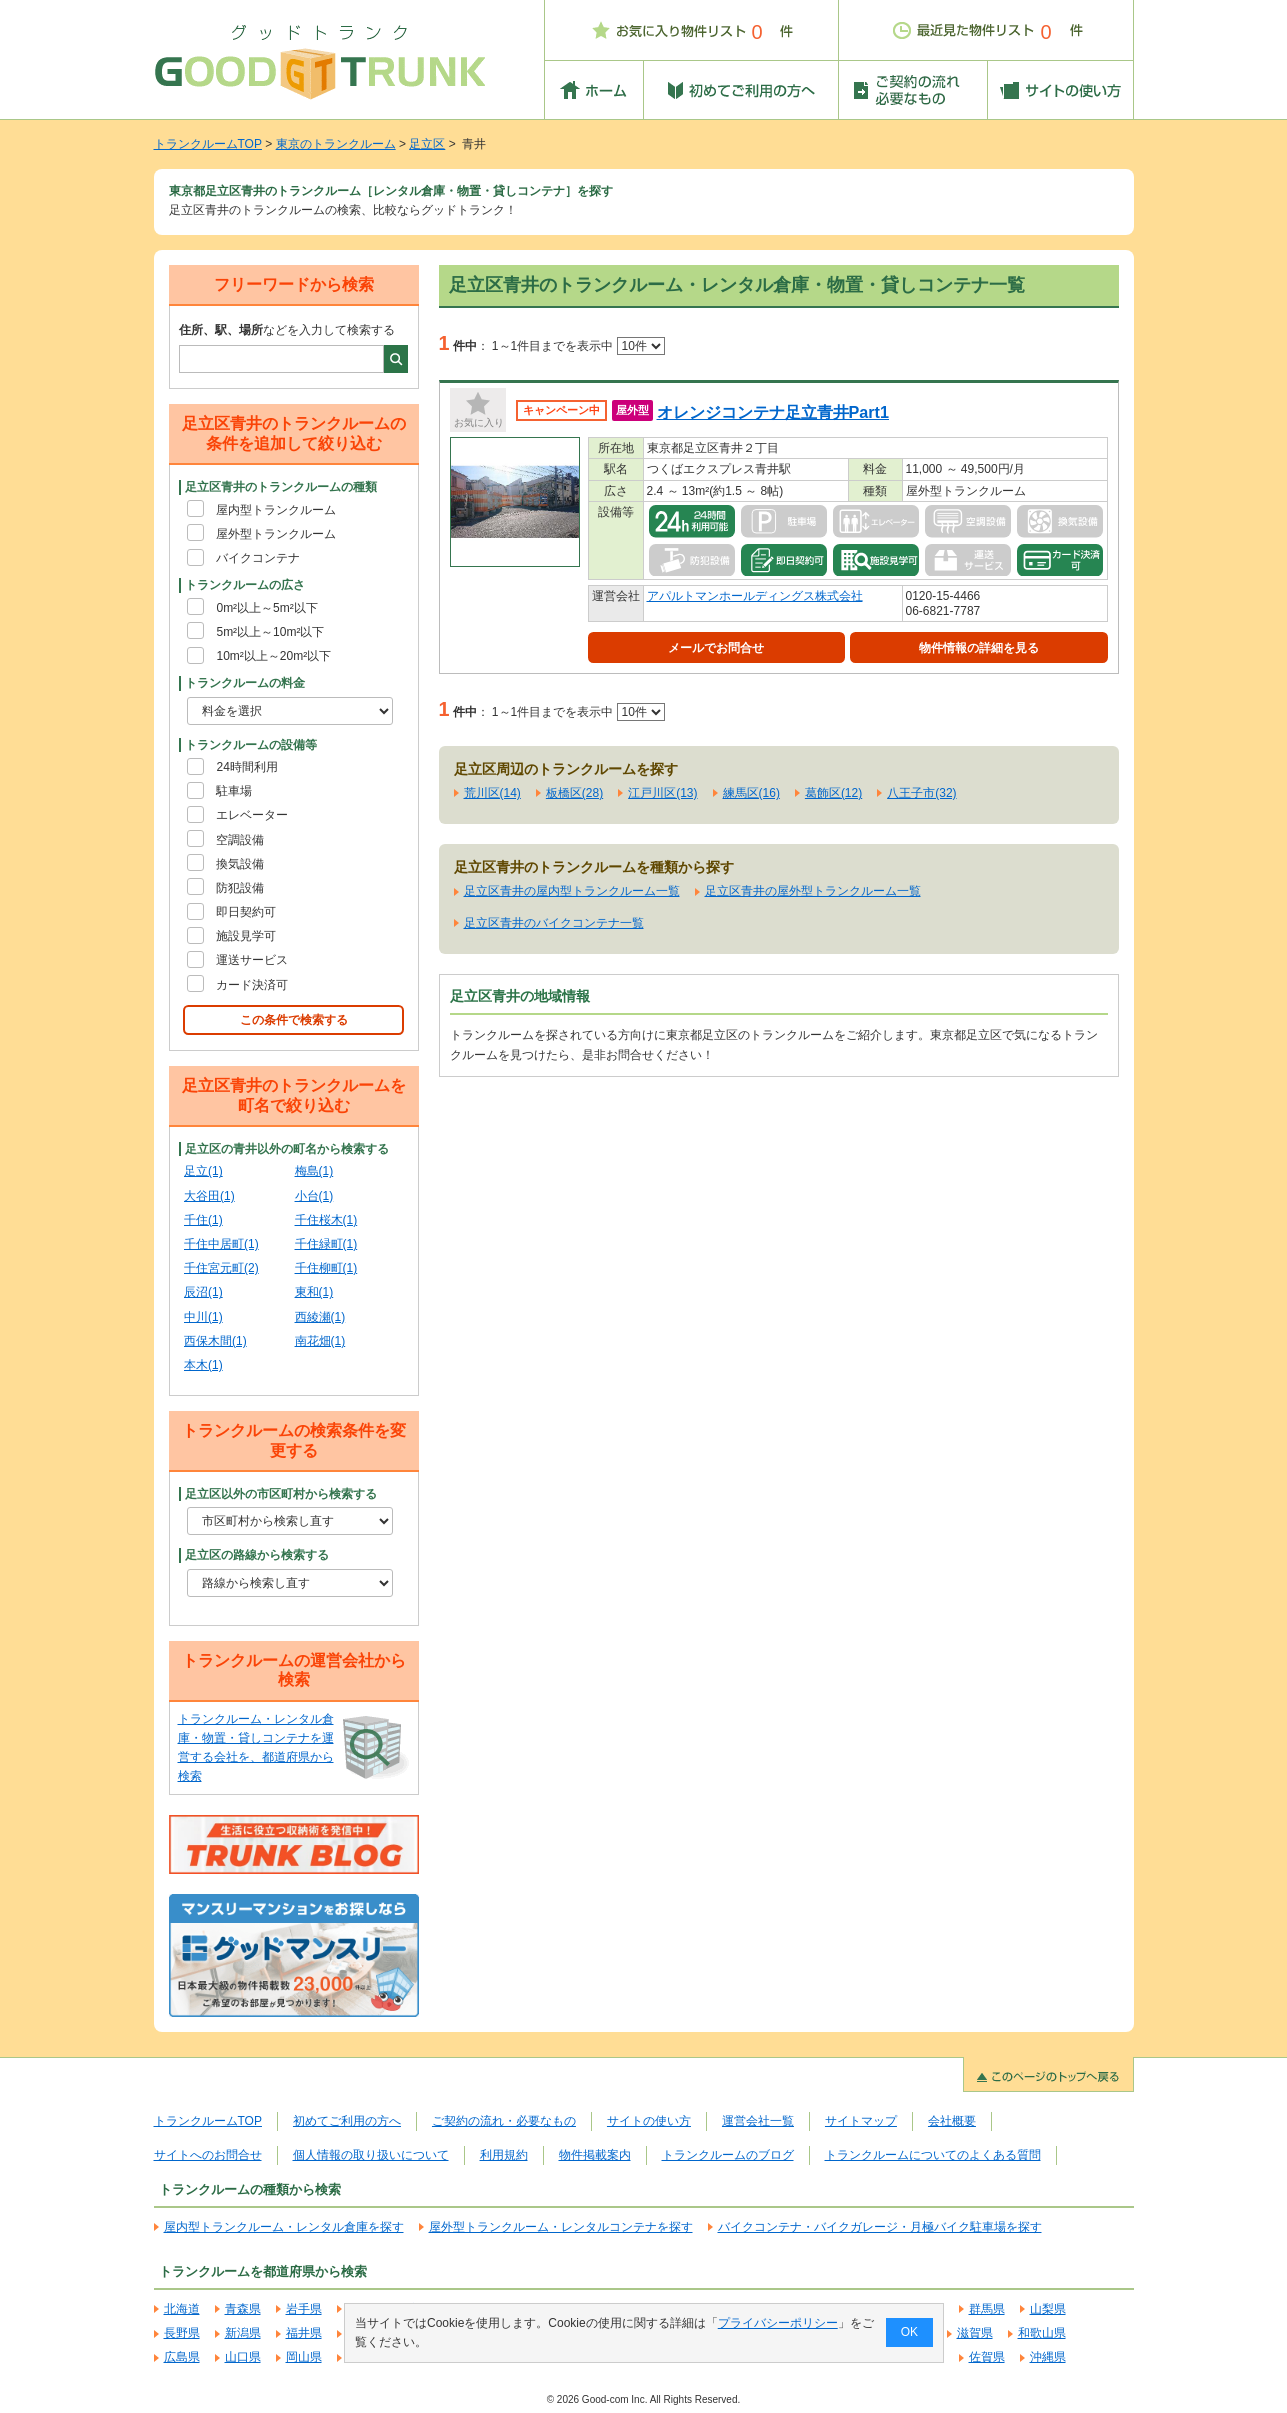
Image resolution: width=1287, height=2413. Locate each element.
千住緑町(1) (326, 1244)
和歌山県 (1042, 2333)
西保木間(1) (215, 1341)
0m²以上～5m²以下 (266, 608)
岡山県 (304, 2357)
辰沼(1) (203, 1292)
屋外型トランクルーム (276, 534)
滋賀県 (975, 2333)
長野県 (182, 2333)
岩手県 (304, 2309)
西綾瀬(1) (320, 1317)
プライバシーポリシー (777, 2323)
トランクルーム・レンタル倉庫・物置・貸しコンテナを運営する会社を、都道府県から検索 (256, 1748)
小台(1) (314, 1196)
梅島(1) (314, 1171)
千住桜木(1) (326, 1220)
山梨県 (1048, 2309)
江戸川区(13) (662, 793)
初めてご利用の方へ (347, 2121)
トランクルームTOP (208, 144)
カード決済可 (252, 985)
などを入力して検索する (287, 330)
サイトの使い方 (649, 2121)
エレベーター (252, 815)
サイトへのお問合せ (208, 2155)
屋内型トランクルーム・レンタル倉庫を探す (284, 2227)
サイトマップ (861, 2121)
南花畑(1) (320, 1341)
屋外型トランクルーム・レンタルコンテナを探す (561, 2227)
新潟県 (243, 2333)
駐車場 (234, 791)
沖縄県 (1048, 2357)
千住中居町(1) (221, 1244)
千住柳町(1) (326, 1268)
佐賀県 (987, 2357)
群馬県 (987, 2309)
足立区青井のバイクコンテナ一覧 (554, 923)
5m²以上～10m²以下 (270, 632)
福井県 (304, 2333)
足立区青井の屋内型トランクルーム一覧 (572, 891)
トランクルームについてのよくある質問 (933, 2155)
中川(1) (203, 1317)
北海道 (182, 2309)
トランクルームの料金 (245, 683)
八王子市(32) (921, 793)
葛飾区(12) (833, 793)
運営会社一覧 (758, 2121)
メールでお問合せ (716, 648)
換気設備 (240, 864)
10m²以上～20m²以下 (273, 656)
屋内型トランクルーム (276, 510)
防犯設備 (240, 888)
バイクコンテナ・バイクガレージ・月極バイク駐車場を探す (880, 2227)
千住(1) (203, 1220)
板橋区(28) (574, 793)
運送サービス (252, 960)
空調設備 (240, 840)
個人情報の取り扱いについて (371, 2155)
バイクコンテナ (258, 558)
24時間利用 (246, 767)
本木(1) (203, 1365)
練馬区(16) (751, 793)
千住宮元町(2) (221, 1268)
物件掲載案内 (595, 2155)
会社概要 (952, 2121)
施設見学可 (246, 936)
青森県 (243, 2309)
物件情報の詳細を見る (979, 648)
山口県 (243, 2357)
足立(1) (203, 1171)
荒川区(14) (492, 793)
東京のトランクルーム (336, 144)
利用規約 (504, 2155)
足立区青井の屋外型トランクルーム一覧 (813, 891)
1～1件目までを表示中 (578, 346)
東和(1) (314, 1292)
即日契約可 (246, 912)
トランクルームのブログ (728, 2155)
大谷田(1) (209, 1196)
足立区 (427, 144)
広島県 (182, 2357)
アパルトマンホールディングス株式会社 (755, 596)
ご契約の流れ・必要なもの (504, 2121)
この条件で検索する (294, 1020)
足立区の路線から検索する (257, 1555)
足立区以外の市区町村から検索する (281, 1494)
